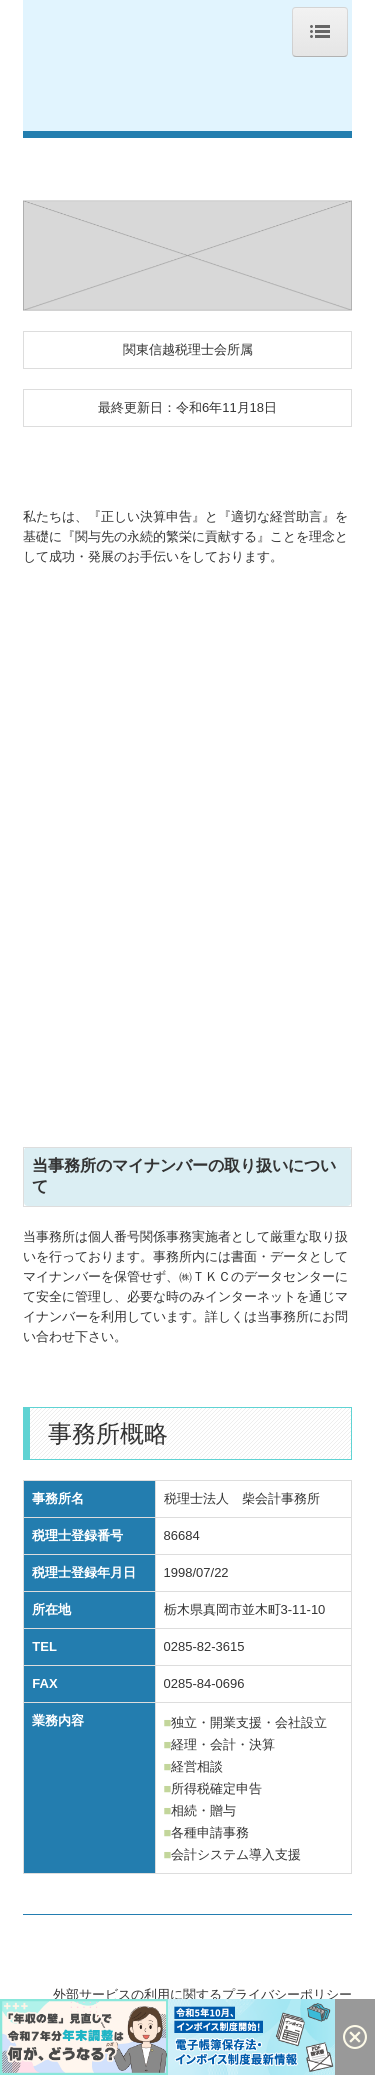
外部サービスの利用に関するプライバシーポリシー (202, 1994)
